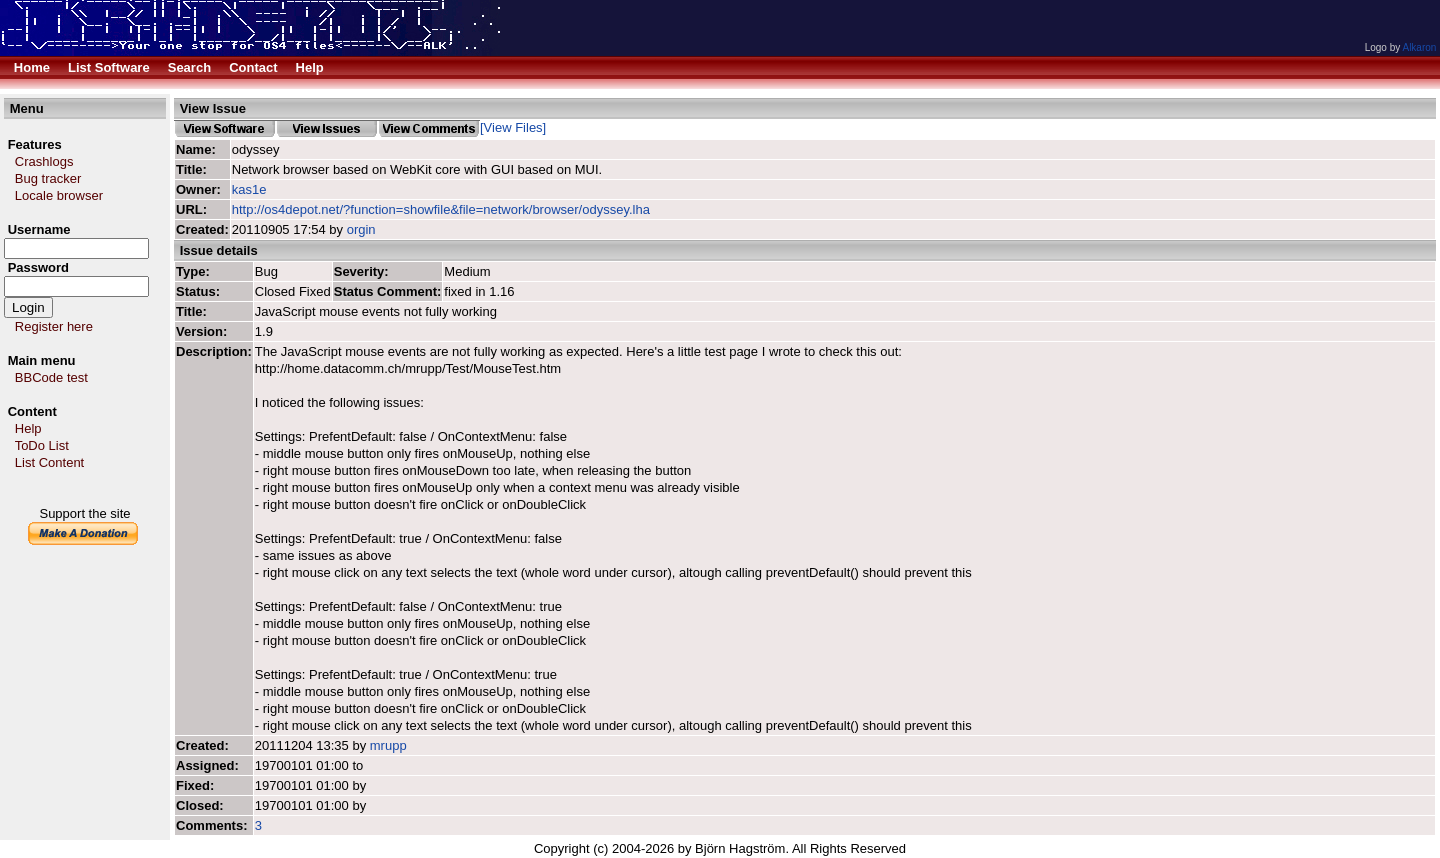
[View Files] (513, 127)
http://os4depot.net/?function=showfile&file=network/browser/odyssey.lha (441, 209)
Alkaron (1419, 47)
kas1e (249, 189)
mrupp (388, 745)
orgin (361, 229)
